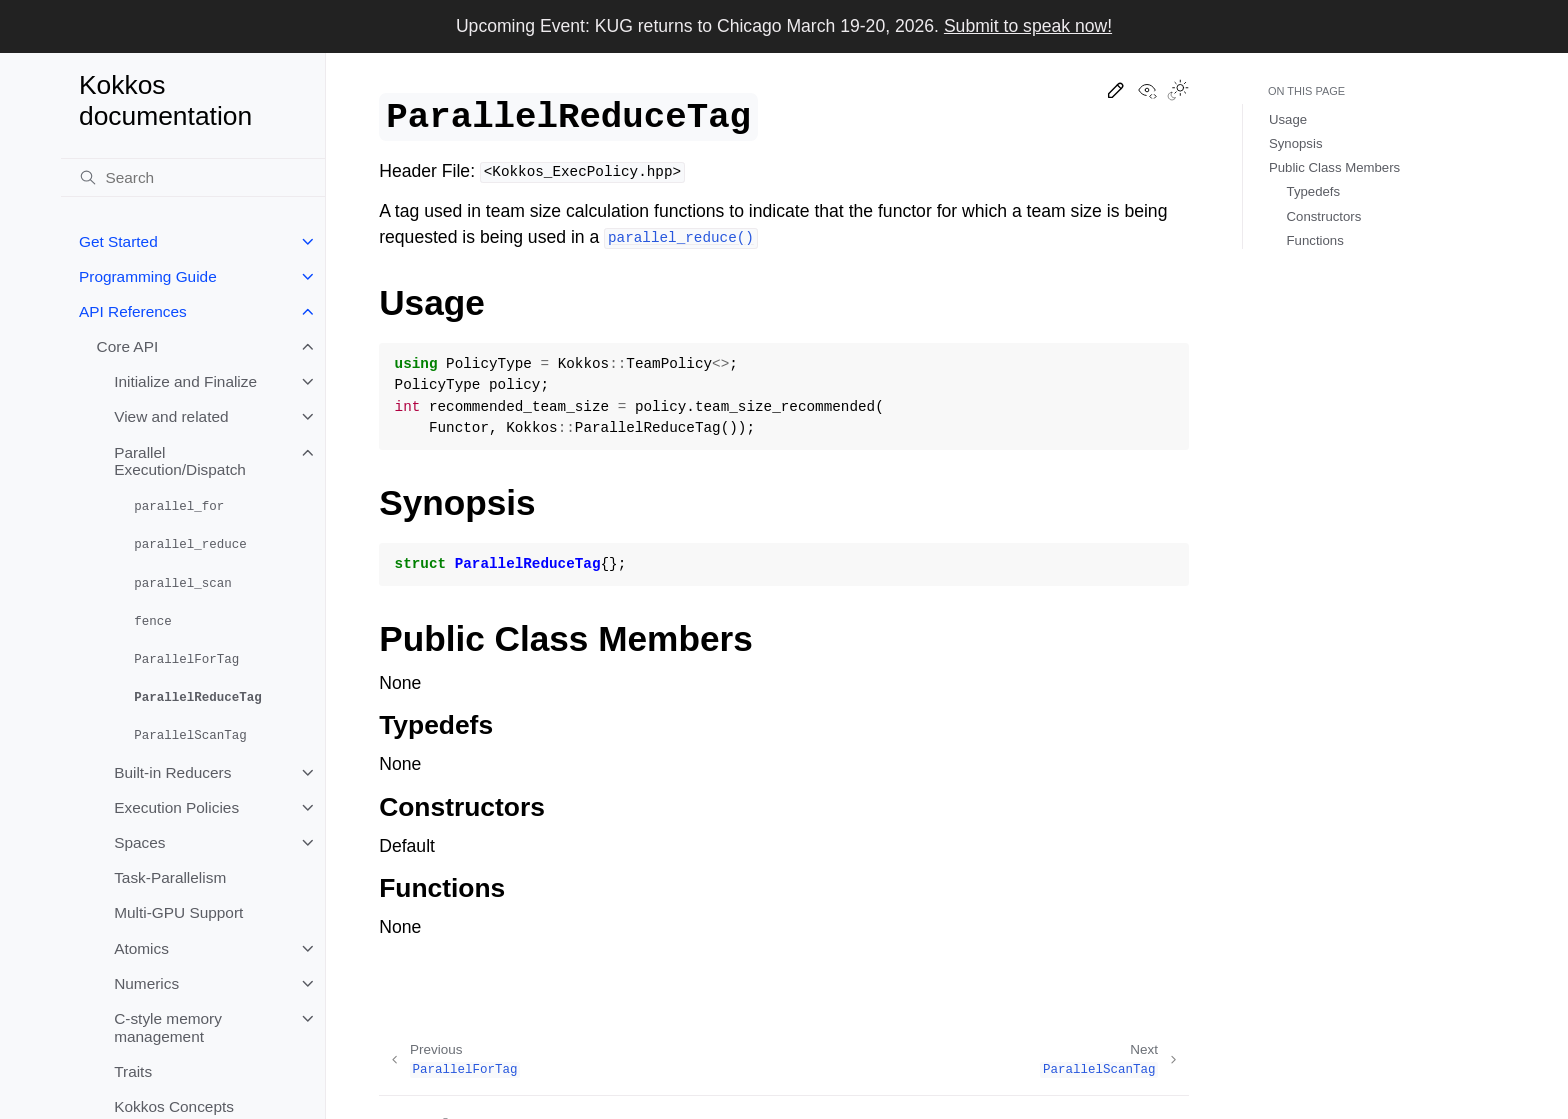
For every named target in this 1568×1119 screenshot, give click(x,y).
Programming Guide (148, 276)
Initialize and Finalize (185, 381)
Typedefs (1314, 191)
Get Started (118, 241)
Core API (128, 346)
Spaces (139, 842)
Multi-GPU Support (178, 912)
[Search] (193, 178)
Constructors (1324, 216)
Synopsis (1296, 143)
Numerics (146, 983)
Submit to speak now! (1028, 26)
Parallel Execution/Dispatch (180, 461)
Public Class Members (1334, 167)
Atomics (141, 948)
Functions (1315, 240)
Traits (133, 1071)
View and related (171, 416)
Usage (1288, 119)
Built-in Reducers (172, 772)
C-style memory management (168, 1027)
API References (133, 311)
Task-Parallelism (170, 877)
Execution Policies (176, 807)
